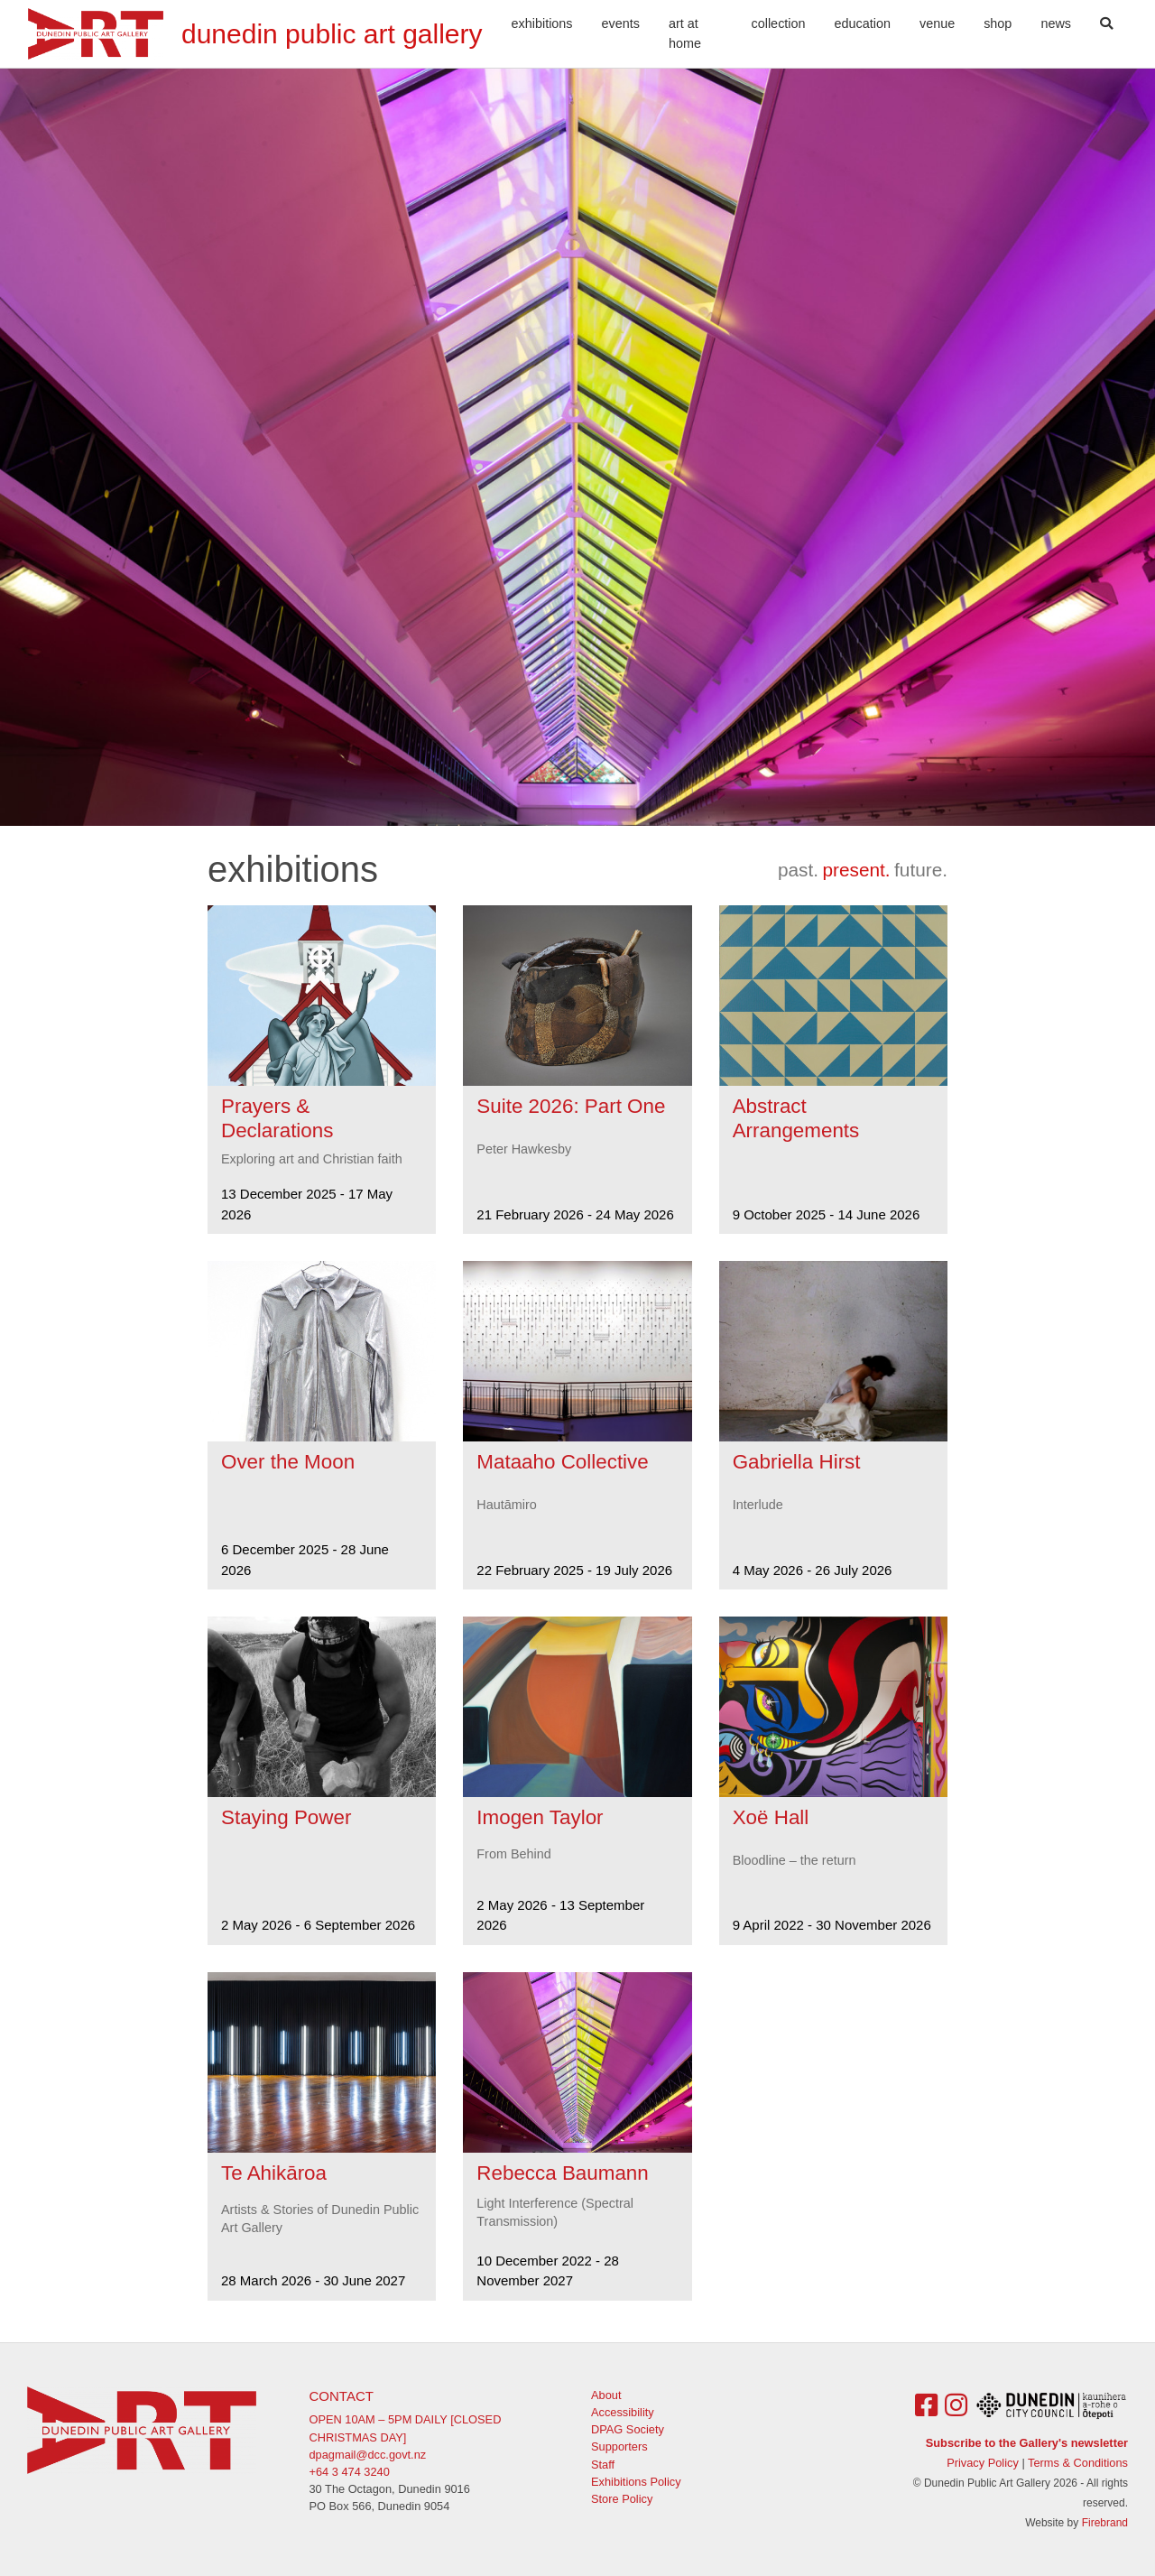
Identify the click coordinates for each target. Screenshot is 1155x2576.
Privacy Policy (983, 2462)
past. (798, 869)
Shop (998, 23)
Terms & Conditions (1078, 2462)
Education (863, 23)
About (606, 2395)
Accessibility (622, 2412)
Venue (937, 23)
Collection (779, 23)
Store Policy (621, 2499)
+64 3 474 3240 (350, 2472)
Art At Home (685, 33)
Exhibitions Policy (636, 2481)
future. (920, 869)
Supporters (619, 2446)
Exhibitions (542, 23)
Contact (342, 2396)
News (1055, 23)
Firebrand (1105, 2522)
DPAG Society (627, 2429)
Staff (602, 2464)
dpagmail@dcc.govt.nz (368, 2454)
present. (856, 869)
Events (621, 23)
